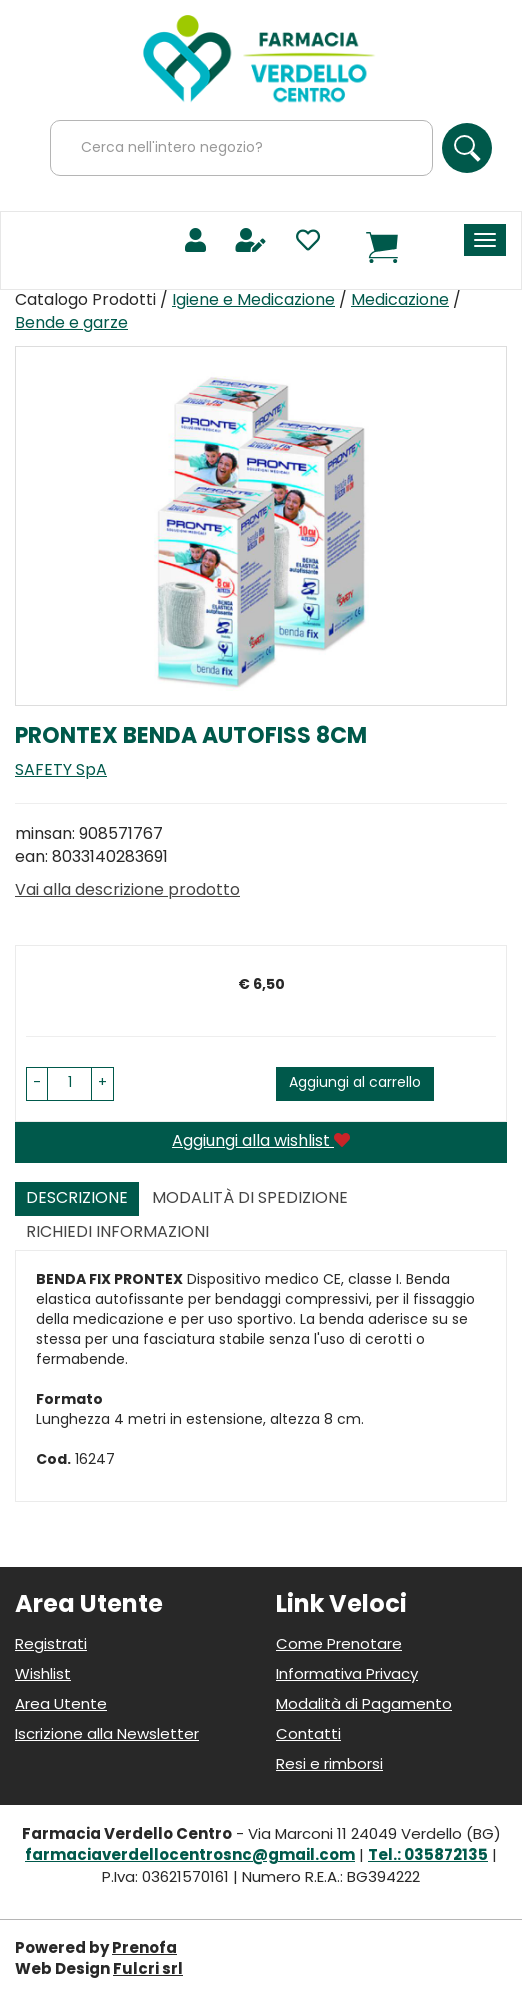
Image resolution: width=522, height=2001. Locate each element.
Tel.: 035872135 (428, 1856)
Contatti (308, 1735)
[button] (37, 1084)
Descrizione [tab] (77, 1199)
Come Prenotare (339, 1645)
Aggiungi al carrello (355, 1083)
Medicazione (400, 301)
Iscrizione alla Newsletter (107, 1735)
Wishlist (43, 1675)
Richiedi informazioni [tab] (117, 1233)
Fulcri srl (148, 1970)
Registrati (51, 1645)
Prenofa (144, 1949)
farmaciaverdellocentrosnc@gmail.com (190, 1856)
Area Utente (61, 1705)
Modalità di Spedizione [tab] (250, 1199)
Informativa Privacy (347, 1675)
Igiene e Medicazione (253, 301)
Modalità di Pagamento (364, 1705)
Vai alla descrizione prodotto (127, 891)
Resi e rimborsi (329, 1765)
